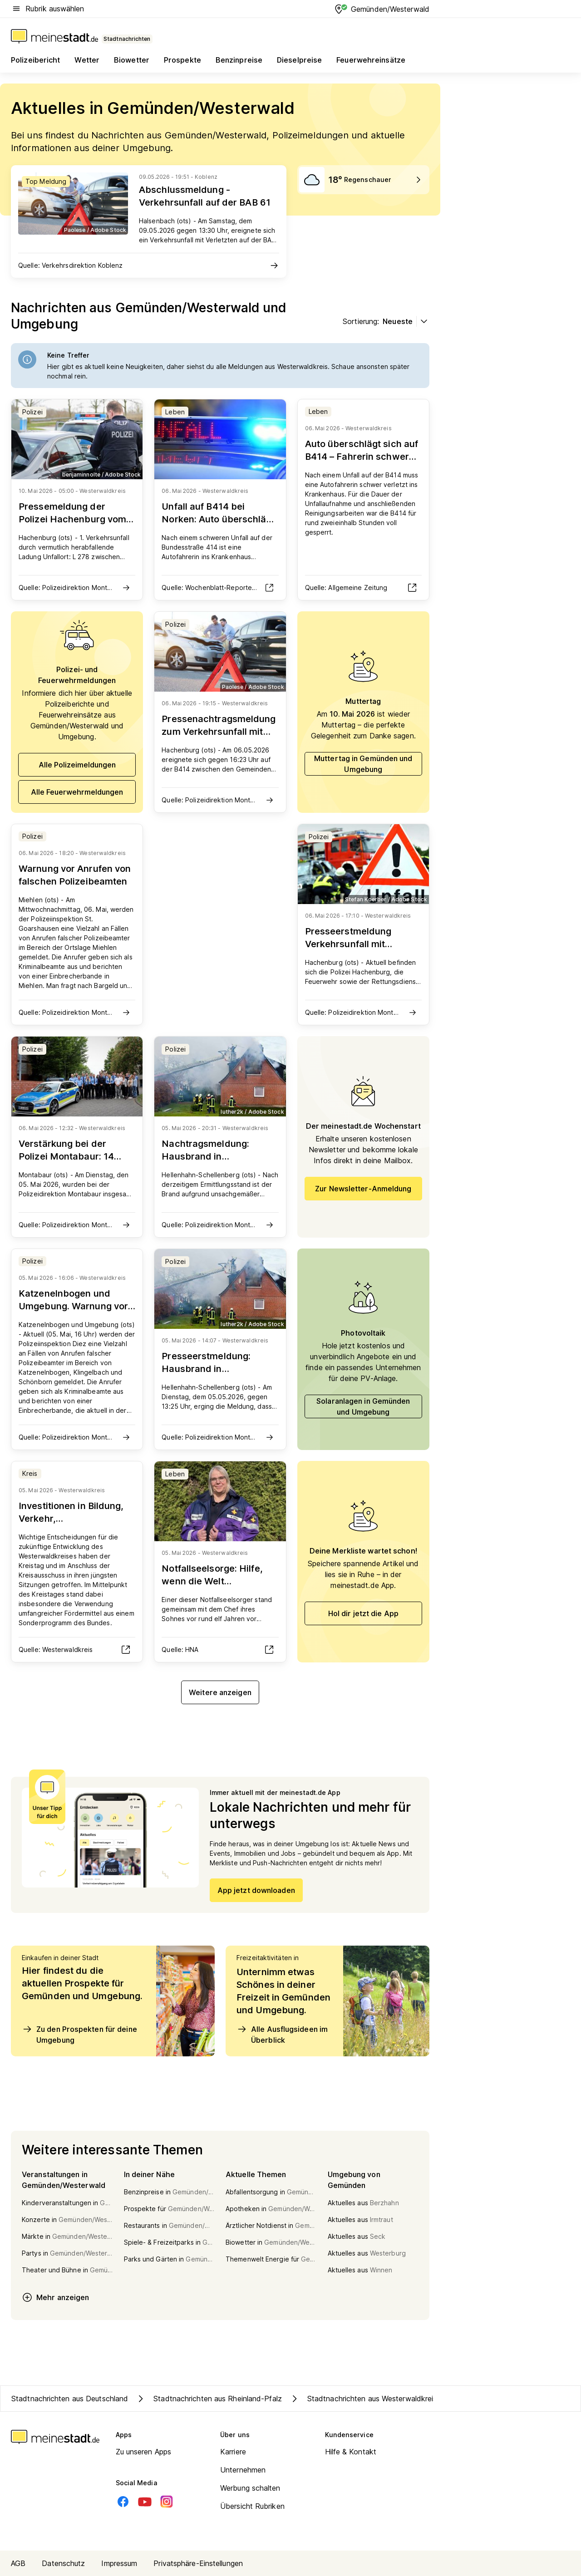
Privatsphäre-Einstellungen (198, 2563)
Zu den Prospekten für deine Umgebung (79, 2034)
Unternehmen (243, 2469)
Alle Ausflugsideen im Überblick (282, 2034)
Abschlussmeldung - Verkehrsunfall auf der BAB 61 (205, 196)
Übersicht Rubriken (252, 2506)
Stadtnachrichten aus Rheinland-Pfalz (208, 2398)
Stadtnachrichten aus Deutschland (69, 2398)
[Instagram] (166, 2501)
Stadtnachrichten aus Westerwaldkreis (363, 2398)
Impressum (119, 2563)
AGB (18, 2563)
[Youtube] (145, 2501)
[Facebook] (123, 2501)
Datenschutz (63, 2563)
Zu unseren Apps (144, 2451)
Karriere (233, 2451)
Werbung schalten (250, 2487)
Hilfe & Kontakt (351, 2451)
